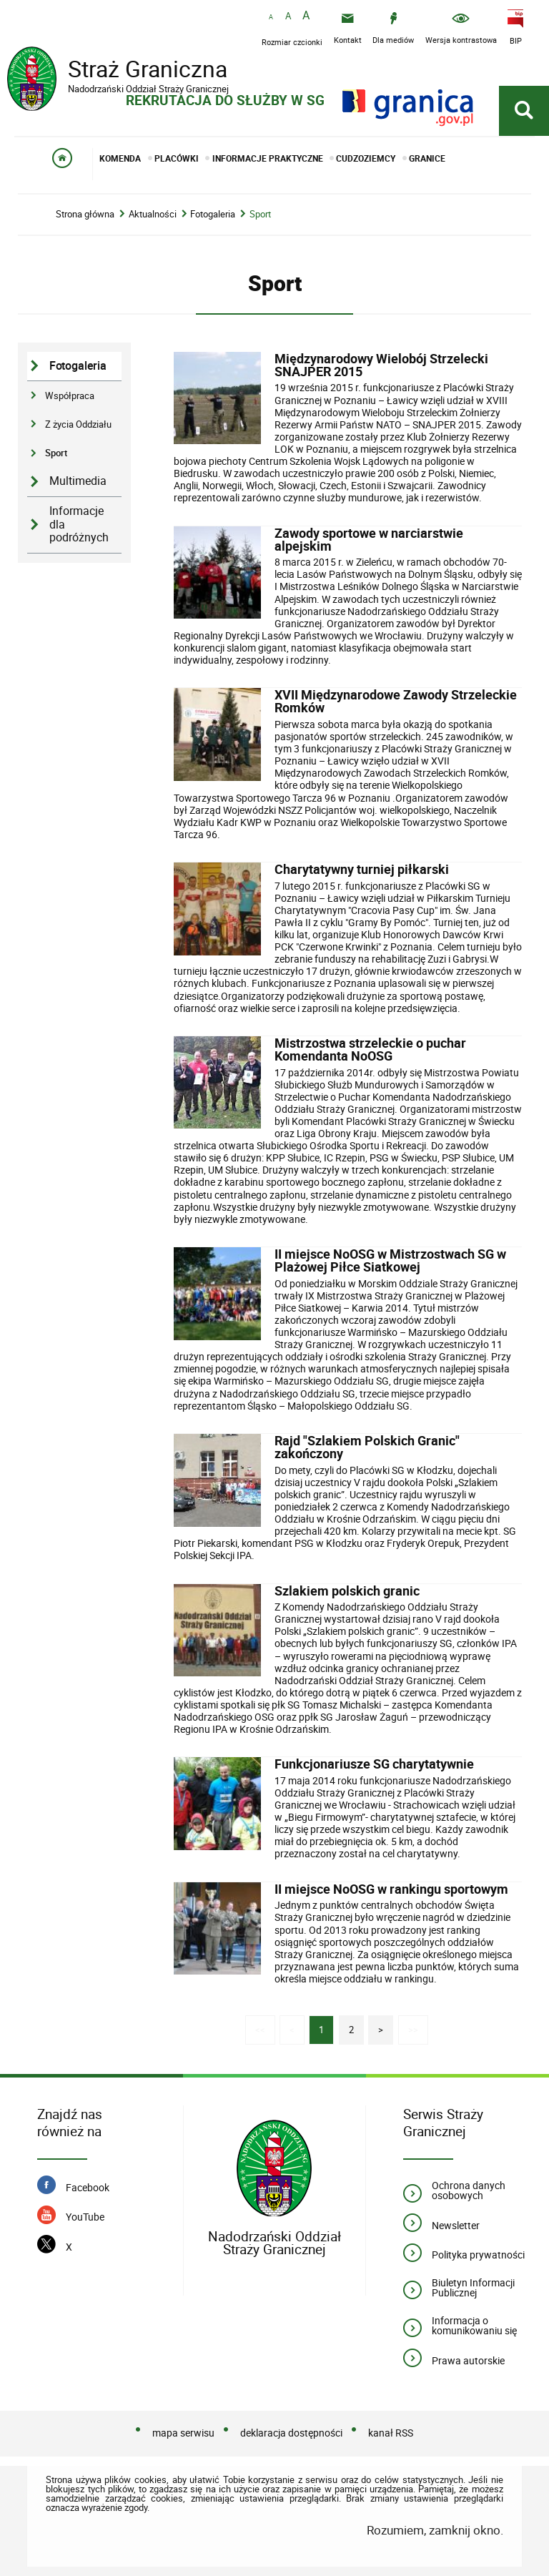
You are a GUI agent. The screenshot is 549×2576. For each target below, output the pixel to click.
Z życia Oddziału (78, 424)
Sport (260, 214)
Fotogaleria (212, 214)
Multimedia (78, 480)
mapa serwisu (183, 2432)
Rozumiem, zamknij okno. (435, 2530)
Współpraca (69, 395)
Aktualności (153, 214)
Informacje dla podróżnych (79, 524)
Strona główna (85, 214)
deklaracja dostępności (291, 2432)
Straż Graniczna (121, 70)
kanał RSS (390, 2432)
